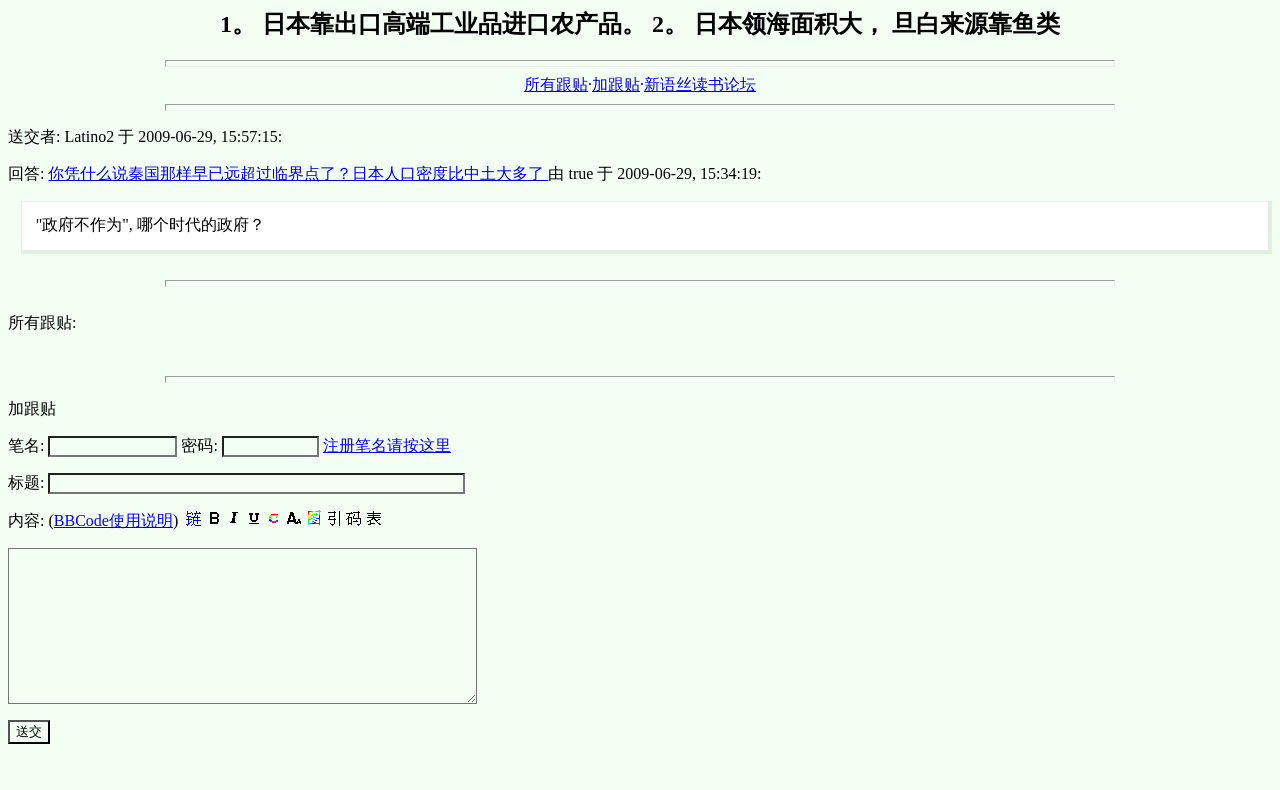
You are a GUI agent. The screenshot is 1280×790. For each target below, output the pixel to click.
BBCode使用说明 (113, 520)
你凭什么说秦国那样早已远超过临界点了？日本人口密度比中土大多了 (298, 173)
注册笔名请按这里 (387, 445)
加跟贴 (616, 84)
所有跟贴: (42, 322)
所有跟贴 (556, 84)
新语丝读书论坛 (700, 84)
